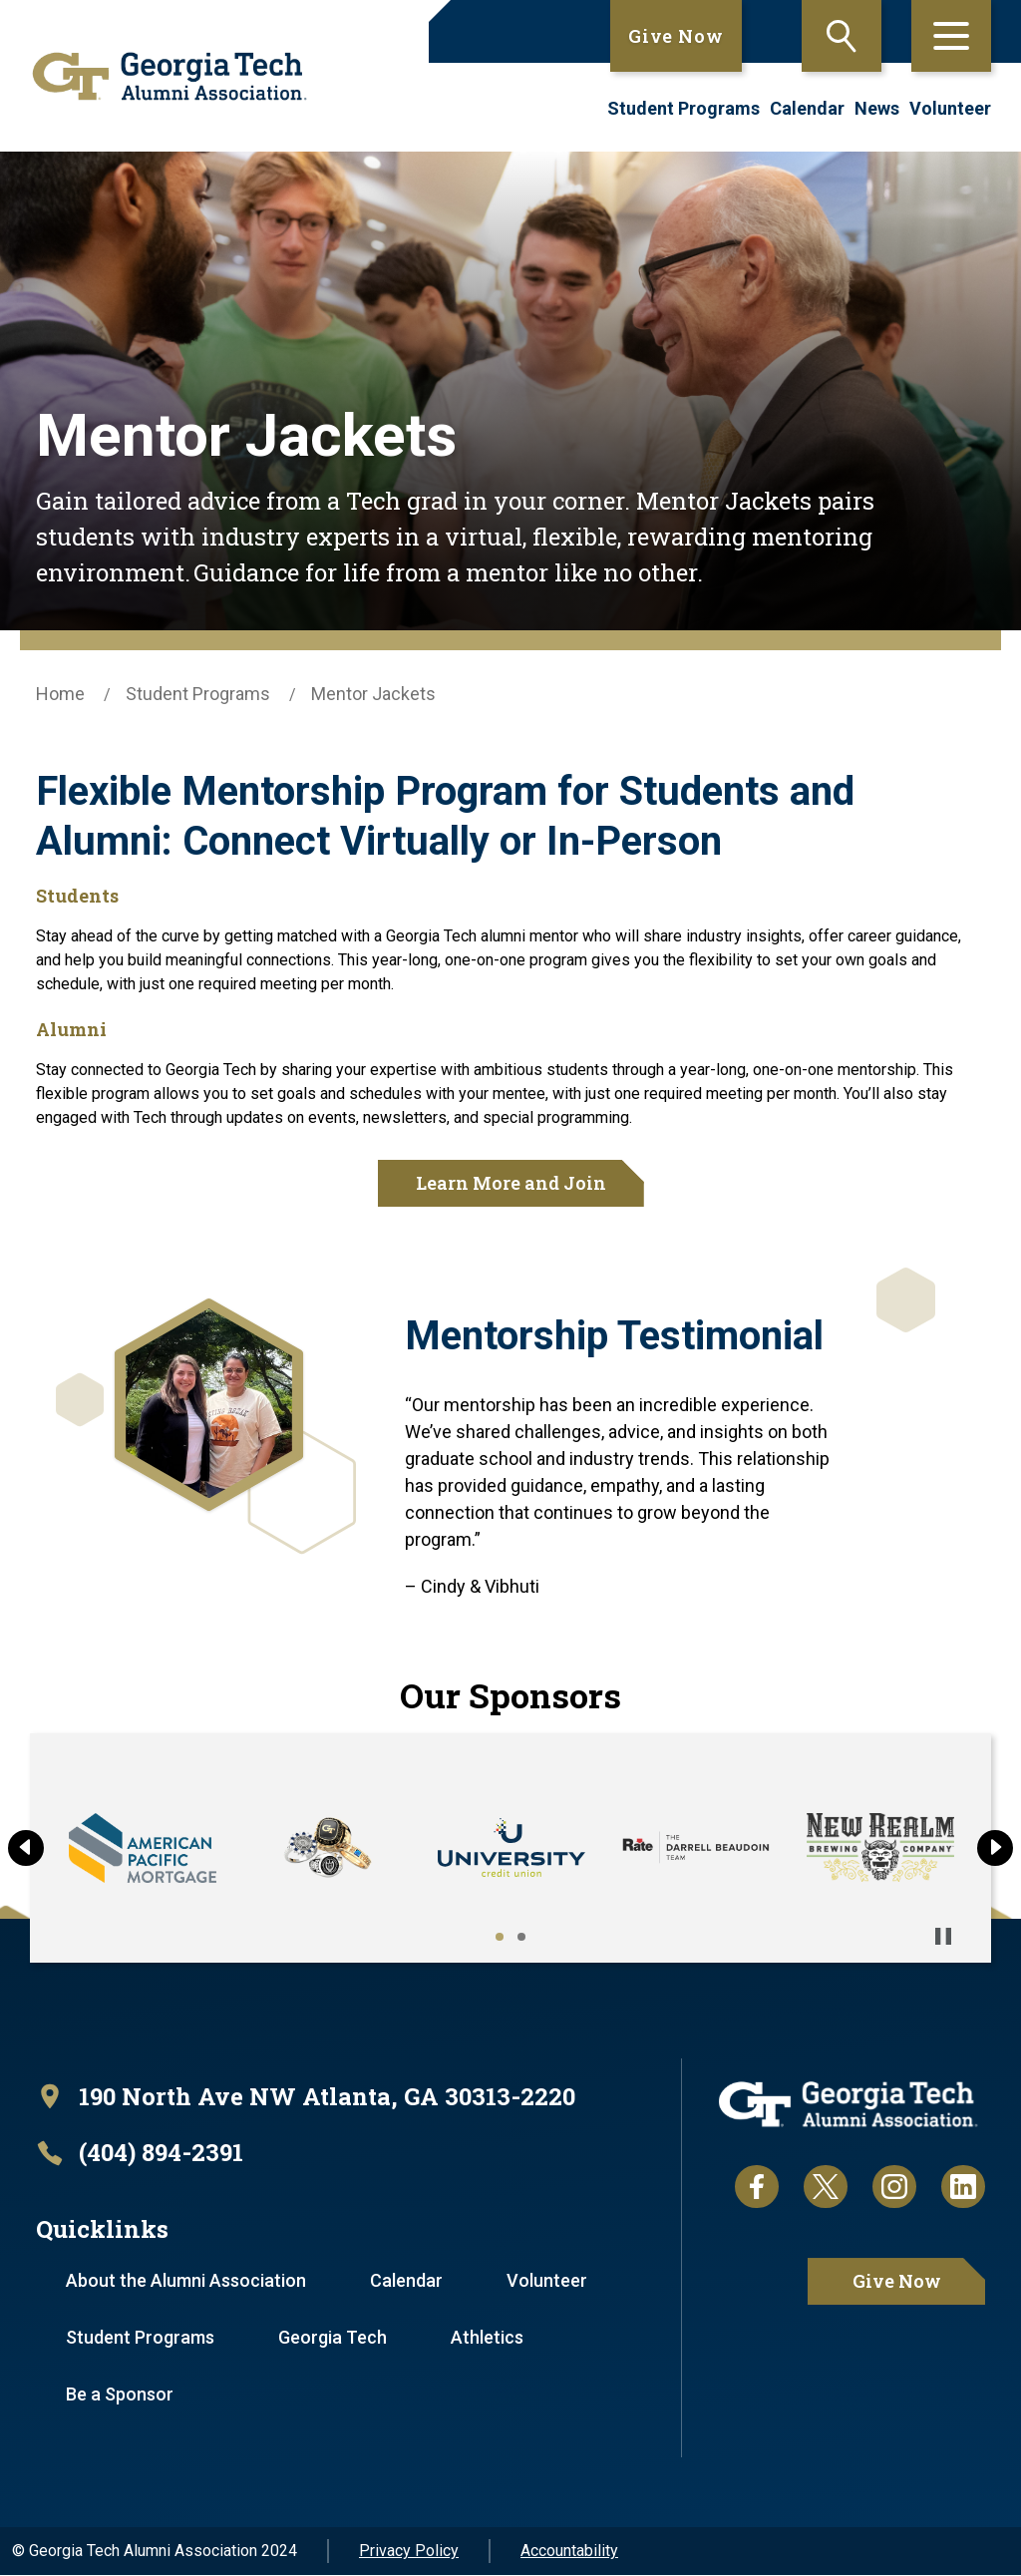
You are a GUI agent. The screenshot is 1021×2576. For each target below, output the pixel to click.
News (876, 108)
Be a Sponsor (120, 2395)
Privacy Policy (409, 2551)
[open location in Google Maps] (306, 2096)
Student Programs (683, 108)
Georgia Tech (334, 2338)
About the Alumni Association (187, 2281)
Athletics (490, 2338)
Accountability (569, 2551)
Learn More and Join (511, 1183)
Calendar (807, 108)
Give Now (676, 36)
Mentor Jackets (373, 693)
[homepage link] (162, 76)
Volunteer (950, 108)
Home (60, 693)
